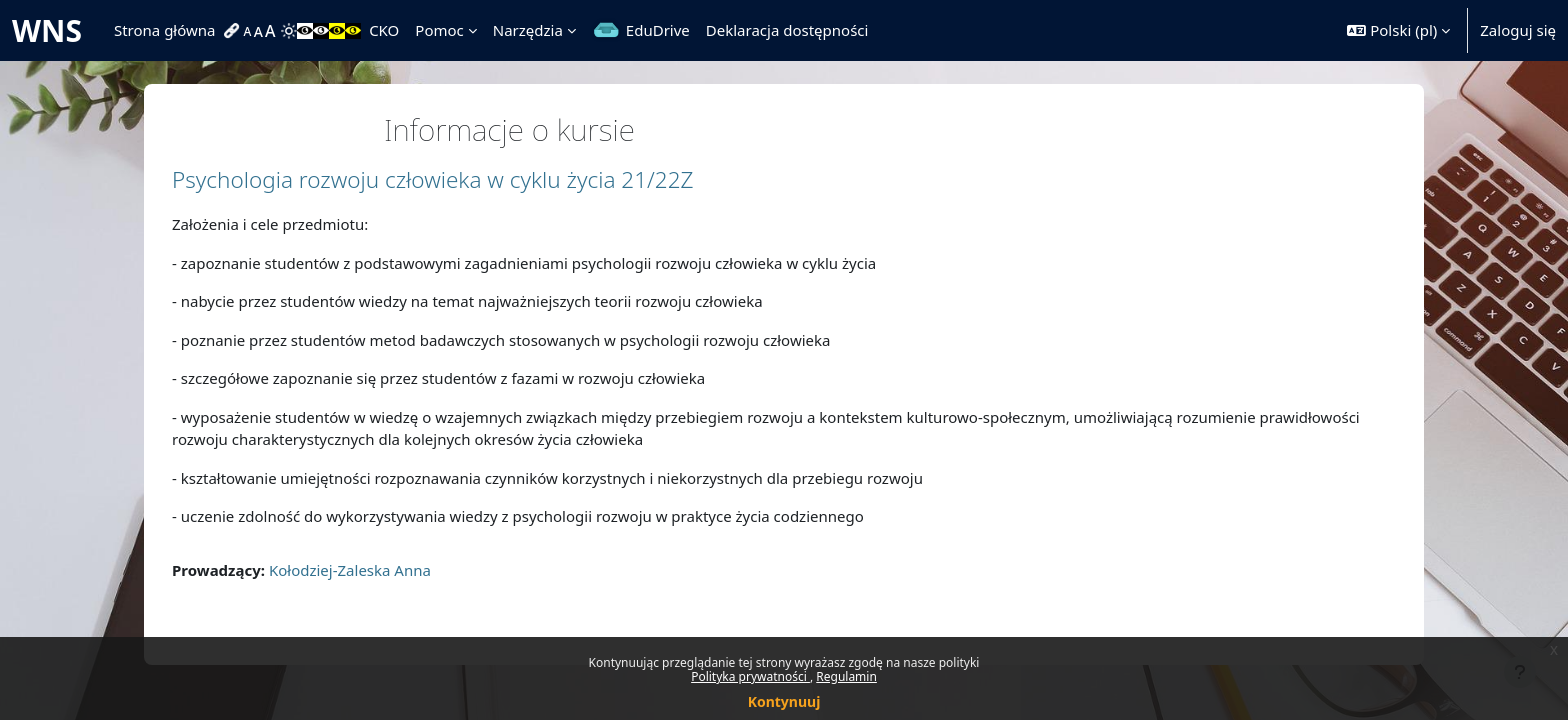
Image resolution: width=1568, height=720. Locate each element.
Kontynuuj (784, 701)
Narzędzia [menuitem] (528, 30)
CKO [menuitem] (384, 30)
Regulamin (846, 676)
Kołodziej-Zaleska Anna (350, 570)
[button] (1398, 30)
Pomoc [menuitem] (439, 30)
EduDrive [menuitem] (658, 30)
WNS (47, 30)
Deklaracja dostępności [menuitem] (787, 30)
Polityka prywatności (750, 676)
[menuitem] (234, 31)
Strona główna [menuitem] (165, 30)
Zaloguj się (1518, 30)
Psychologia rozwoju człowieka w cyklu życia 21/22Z (433, 179)
